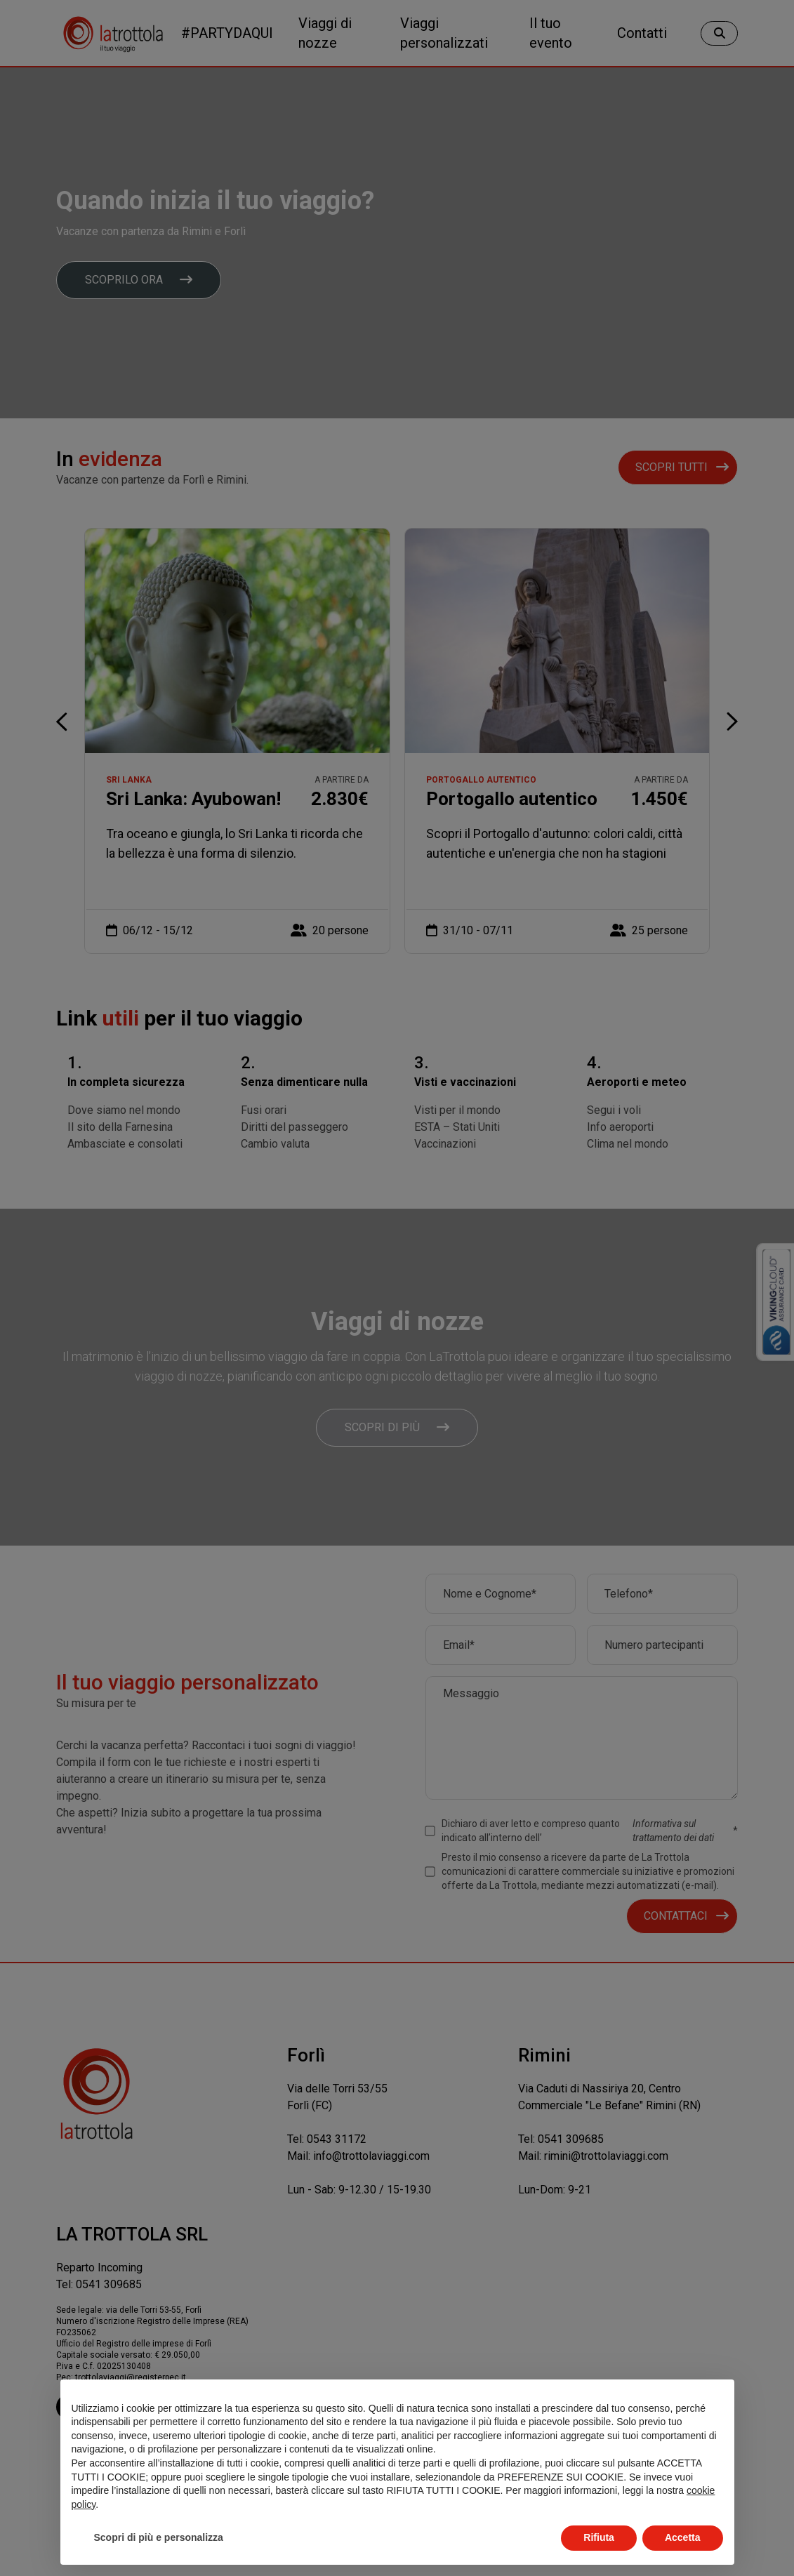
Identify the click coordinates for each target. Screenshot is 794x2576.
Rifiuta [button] (598, 2537)
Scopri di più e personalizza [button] (158, 2537)
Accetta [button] (683, 2537)
